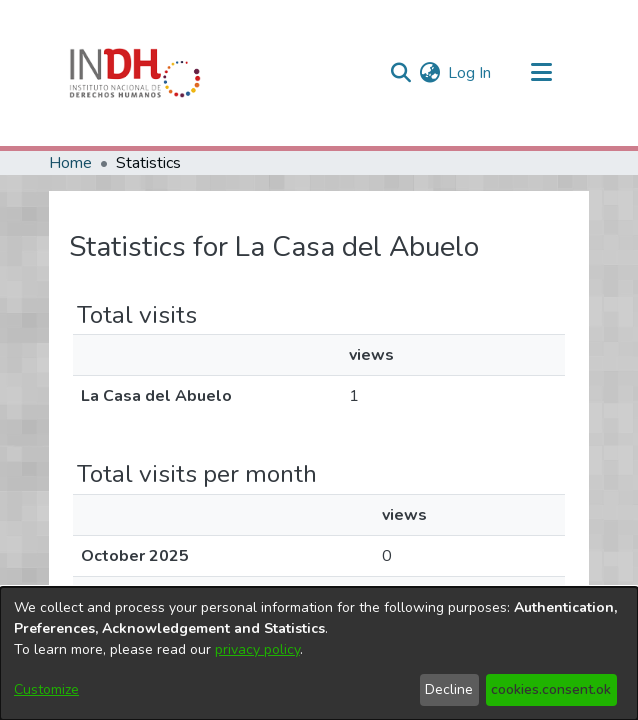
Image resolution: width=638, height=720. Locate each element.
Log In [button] (470, 73)
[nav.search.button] (400, 73)
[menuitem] (429, 73)
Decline (449, 689)
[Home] (135, 73)
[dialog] (319, 653)
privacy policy (257, 649)
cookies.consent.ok (551, 689)
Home (70, 163)
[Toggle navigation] (541, 73)
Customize (46, 689)
